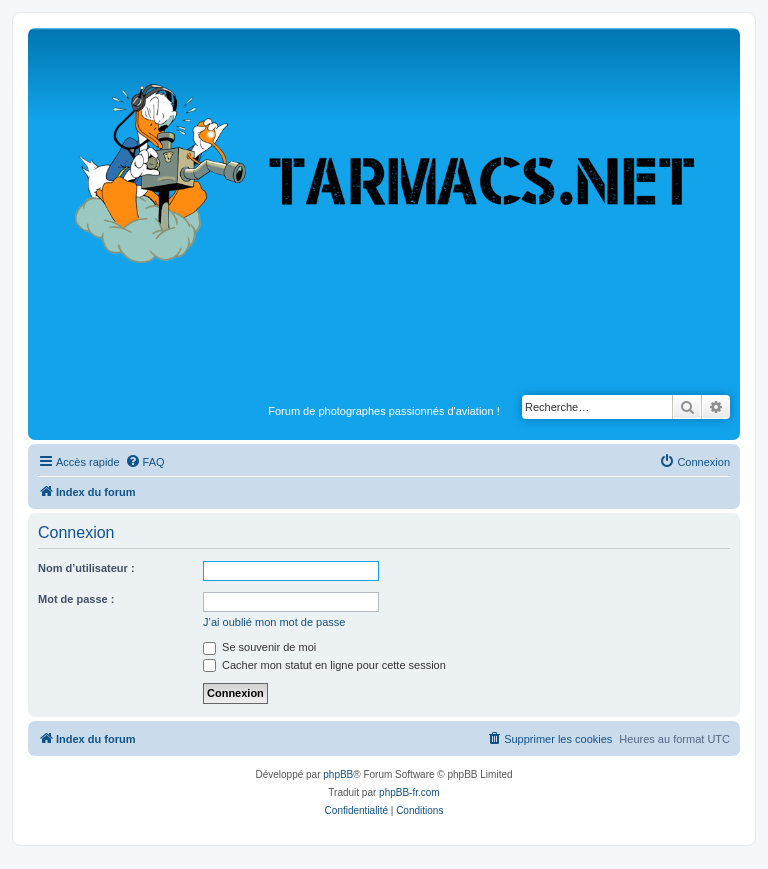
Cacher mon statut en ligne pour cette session (324, 665)
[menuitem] (145, 462)
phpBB (338, 774)
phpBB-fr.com (409, 792)
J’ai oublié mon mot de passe (274, 622)
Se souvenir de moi (259, 647)
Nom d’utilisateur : (86, 568)
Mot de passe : (76, 599)
